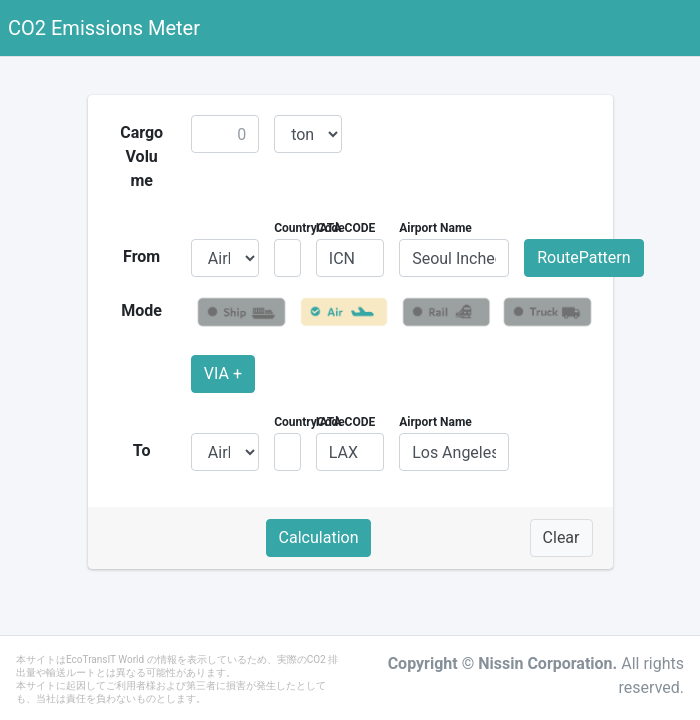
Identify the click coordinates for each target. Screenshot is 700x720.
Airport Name (435, 228)
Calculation (319, 537)
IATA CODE (346, 228)
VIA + (223, 373)
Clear (561, 537)
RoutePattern (583, 257)
